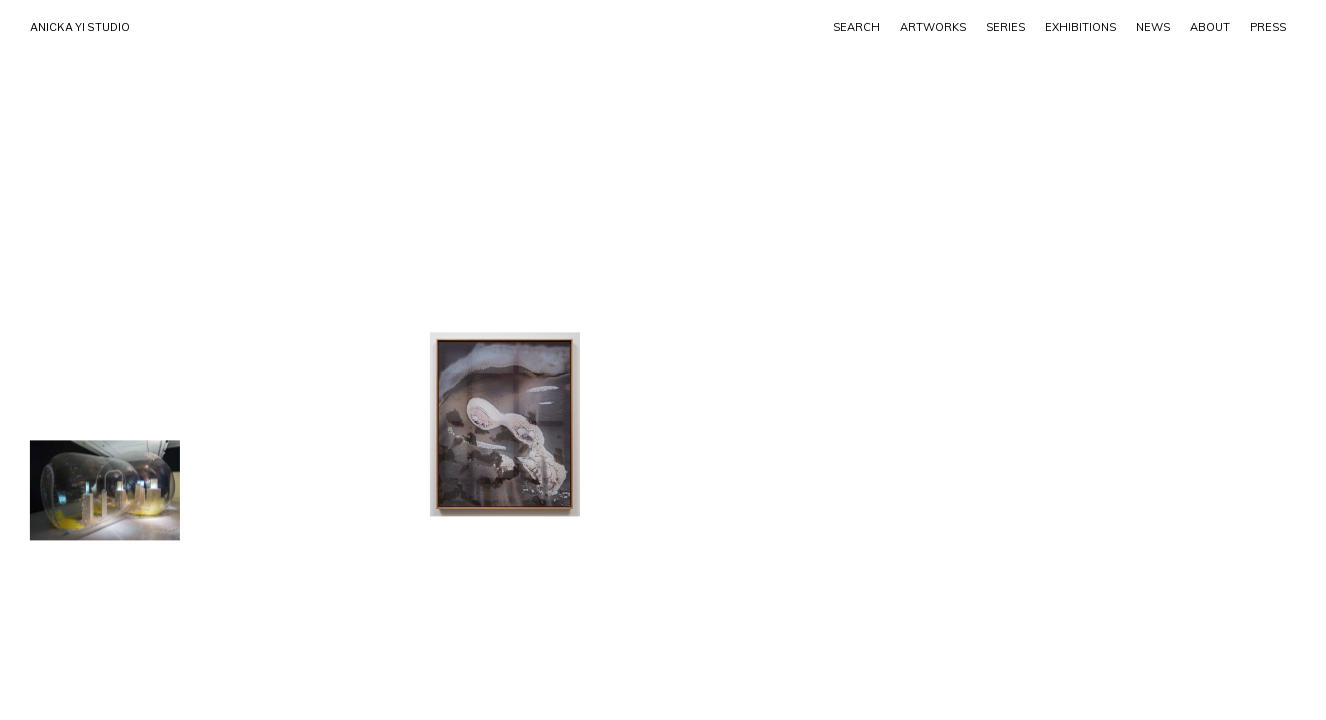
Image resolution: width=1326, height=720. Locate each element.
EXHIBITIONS (1080, 27)
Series (1005, 27)
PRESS (1268, 27)
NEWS (1153, 27)
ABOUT (1210, 27)
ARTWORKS (933, 27)
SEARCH (856, 27)
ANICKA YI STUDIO (80, 27)
